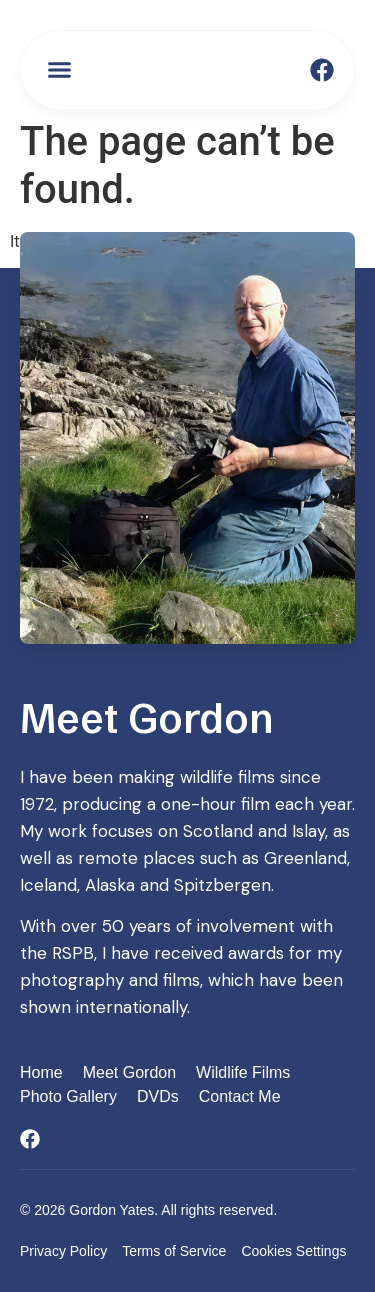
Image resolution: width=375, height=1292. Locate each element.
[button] (60, 70)
